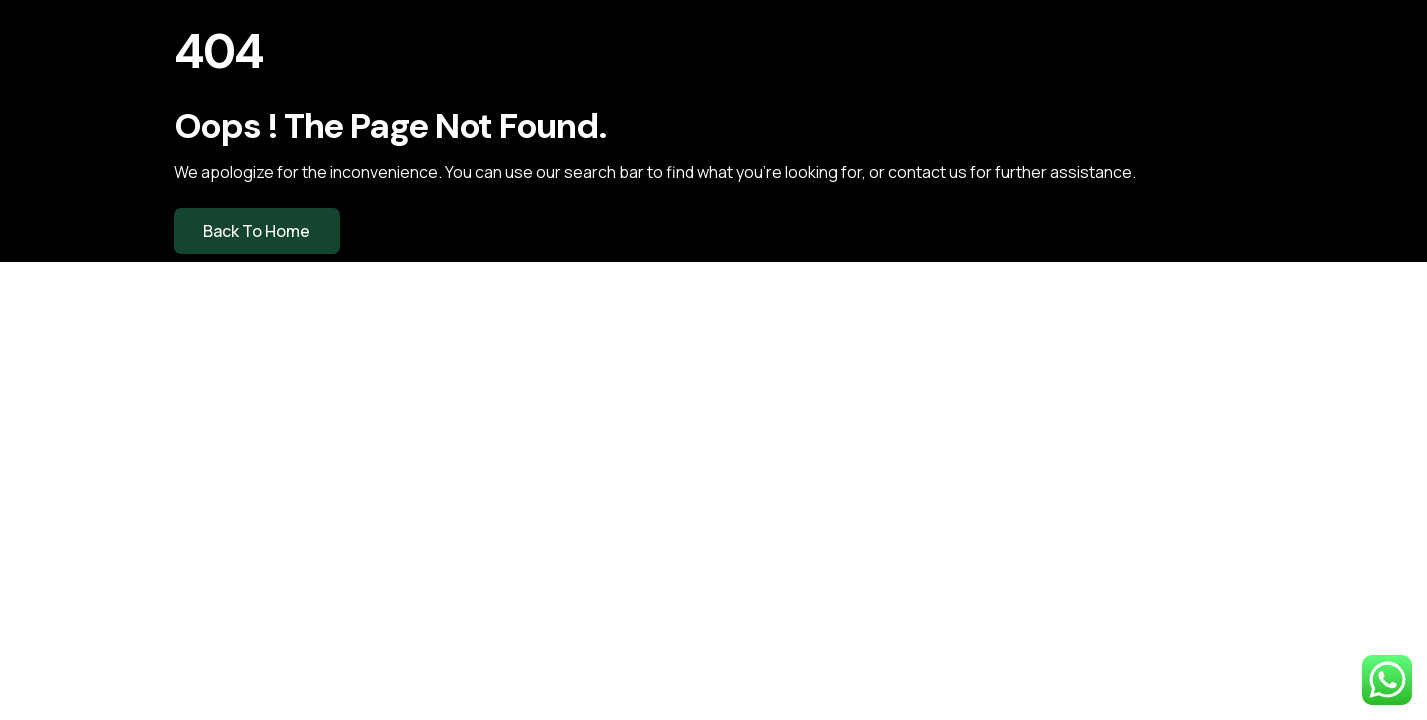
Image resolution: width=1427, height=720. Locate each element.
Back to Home (256, 231)
